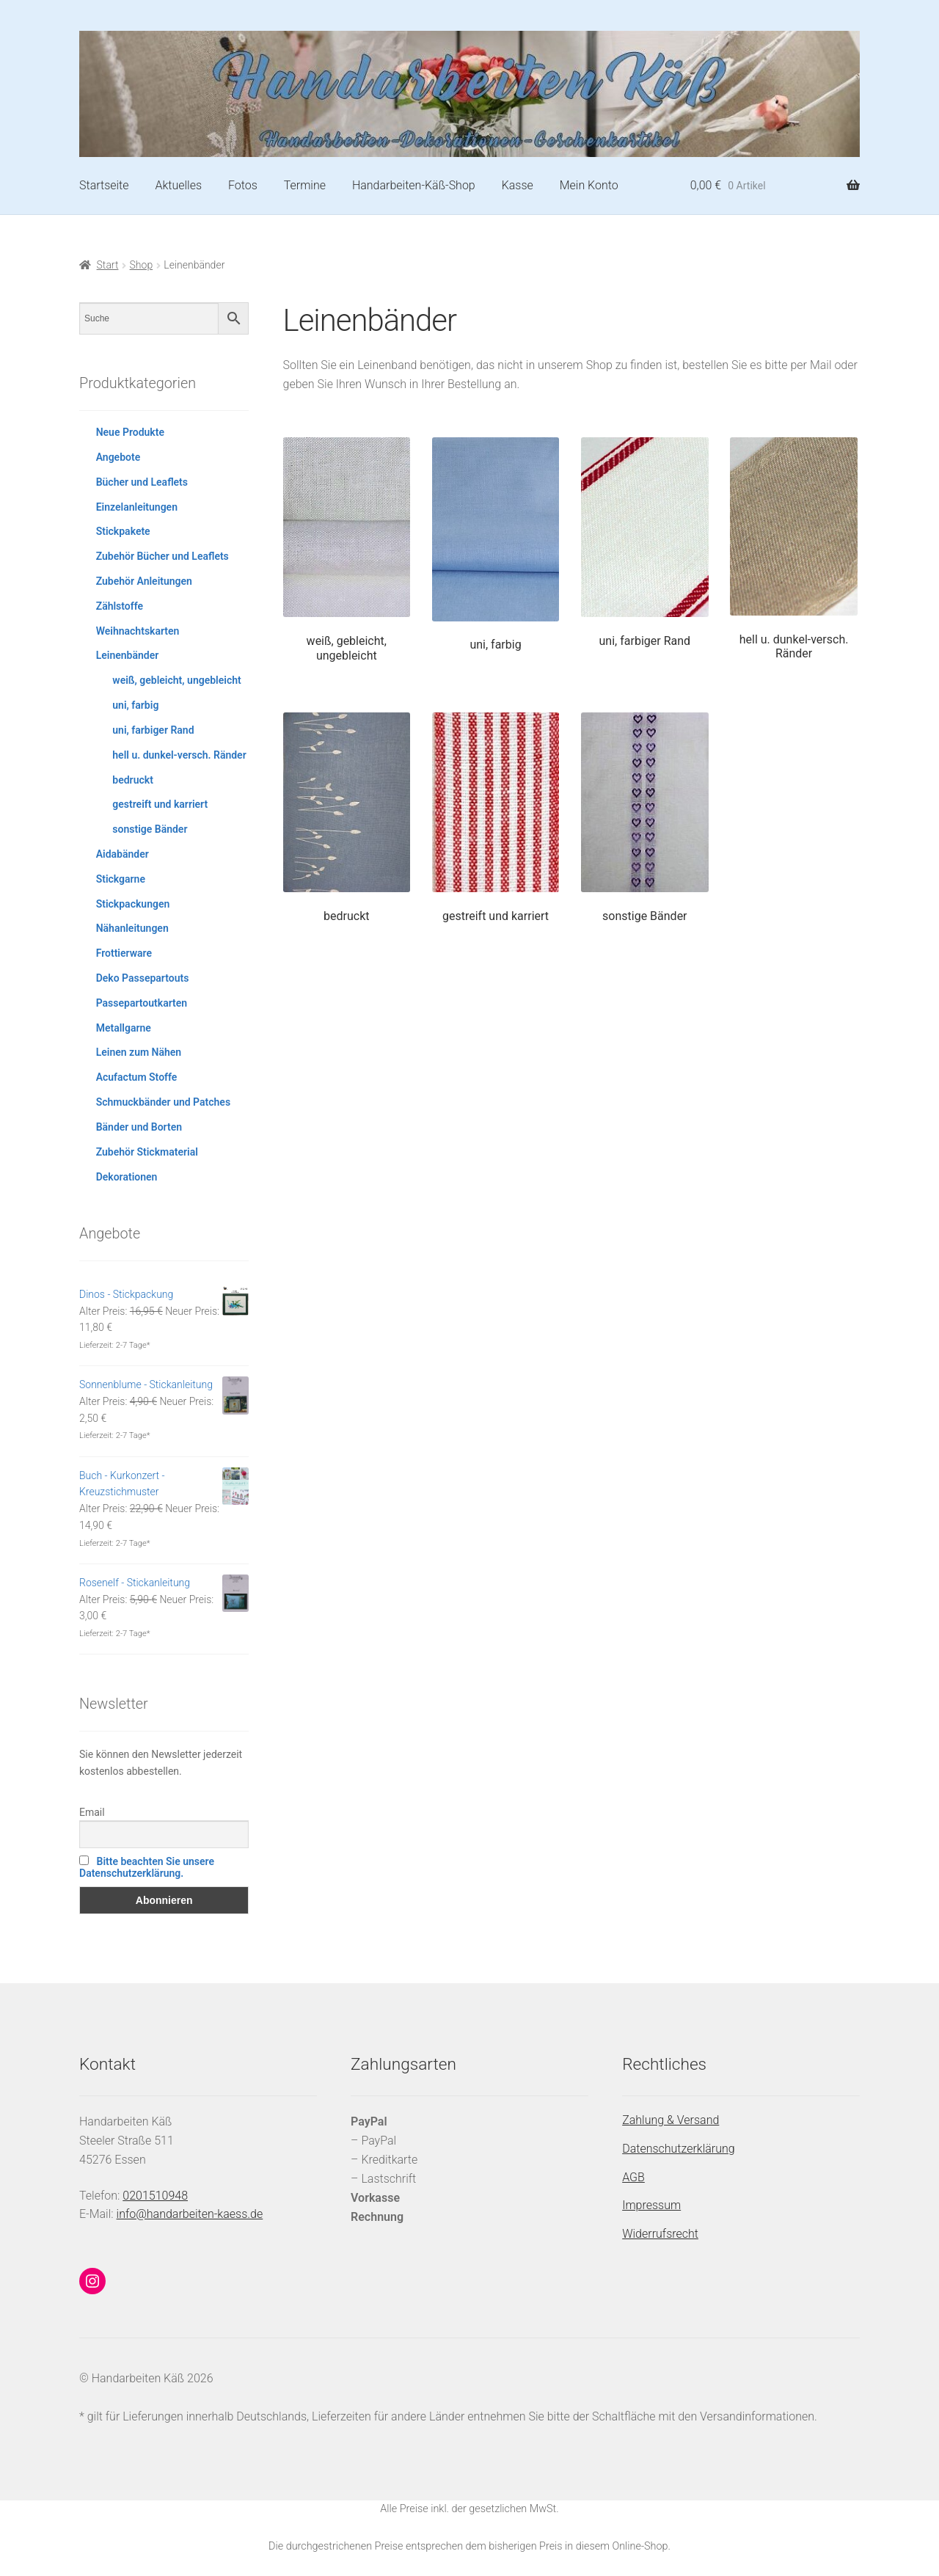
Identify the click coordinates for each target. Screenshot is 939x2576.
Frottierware (124, 953)
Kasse (517, 185)
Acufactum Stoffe (137, 1077)
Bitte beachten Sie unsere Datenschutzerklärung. (146, 1867)
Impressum (651, 2205)
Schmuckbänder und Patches (163, 1102)
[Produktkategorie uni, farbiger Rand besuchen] (644, 542)
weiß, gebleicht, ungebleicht (176, 680)
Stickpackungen (133, 904)
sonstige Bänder (149, 829)
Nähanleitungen (132, 928)
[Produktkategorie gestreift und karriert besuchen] (495, 817)
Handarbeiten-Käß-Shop (413, 185)
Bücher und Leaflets (142, 482)
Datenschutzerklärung (678, 2149)
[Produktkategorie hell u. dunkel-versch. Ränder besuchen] (793, 548)
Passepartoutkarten (141, 1003)
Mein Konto (589, 185)
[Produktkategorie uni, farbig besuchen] (495, 544)
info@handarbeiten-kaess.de (190, 2214)
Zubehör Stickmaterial (147, 1152)
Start (108, 265)
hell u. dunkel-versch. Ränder (179, 755)
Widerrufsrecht (660, 2234)
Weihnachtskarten (138, 631)
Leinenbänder (127, 655)
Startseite (104, 185)
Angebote (118, 457)
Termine (305, 185)
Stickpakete (123, 531)
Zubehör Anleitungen (144, 581)
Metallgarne (123, 1028)
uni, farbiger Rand (153, 730)
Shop (141, 265)
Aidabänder (122, 854)
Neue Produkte (130, 432)
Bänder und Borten (139, 1127)
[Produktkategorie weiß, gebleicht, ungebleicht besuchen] (346, 550)
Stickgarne (120, 879)
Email (92, 1812)
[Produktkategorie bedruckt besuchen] (346, 817)
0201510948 (155, 2196)
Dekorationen (127, 1177)
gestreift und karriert (160, 804)
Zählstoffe (119, 606)
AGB (633, 2177)
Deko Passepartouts (142, 978)
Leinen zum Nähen (139, 1052)
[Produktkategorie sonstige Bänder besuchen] (644, 817)
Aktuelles (178, 185)
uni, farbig (135, 705)
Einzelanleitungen (137, 507)
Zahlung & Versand (670, 2120)
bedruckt (132, 780)
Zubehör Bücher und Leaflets (162, 556)
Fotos (242, 185)
